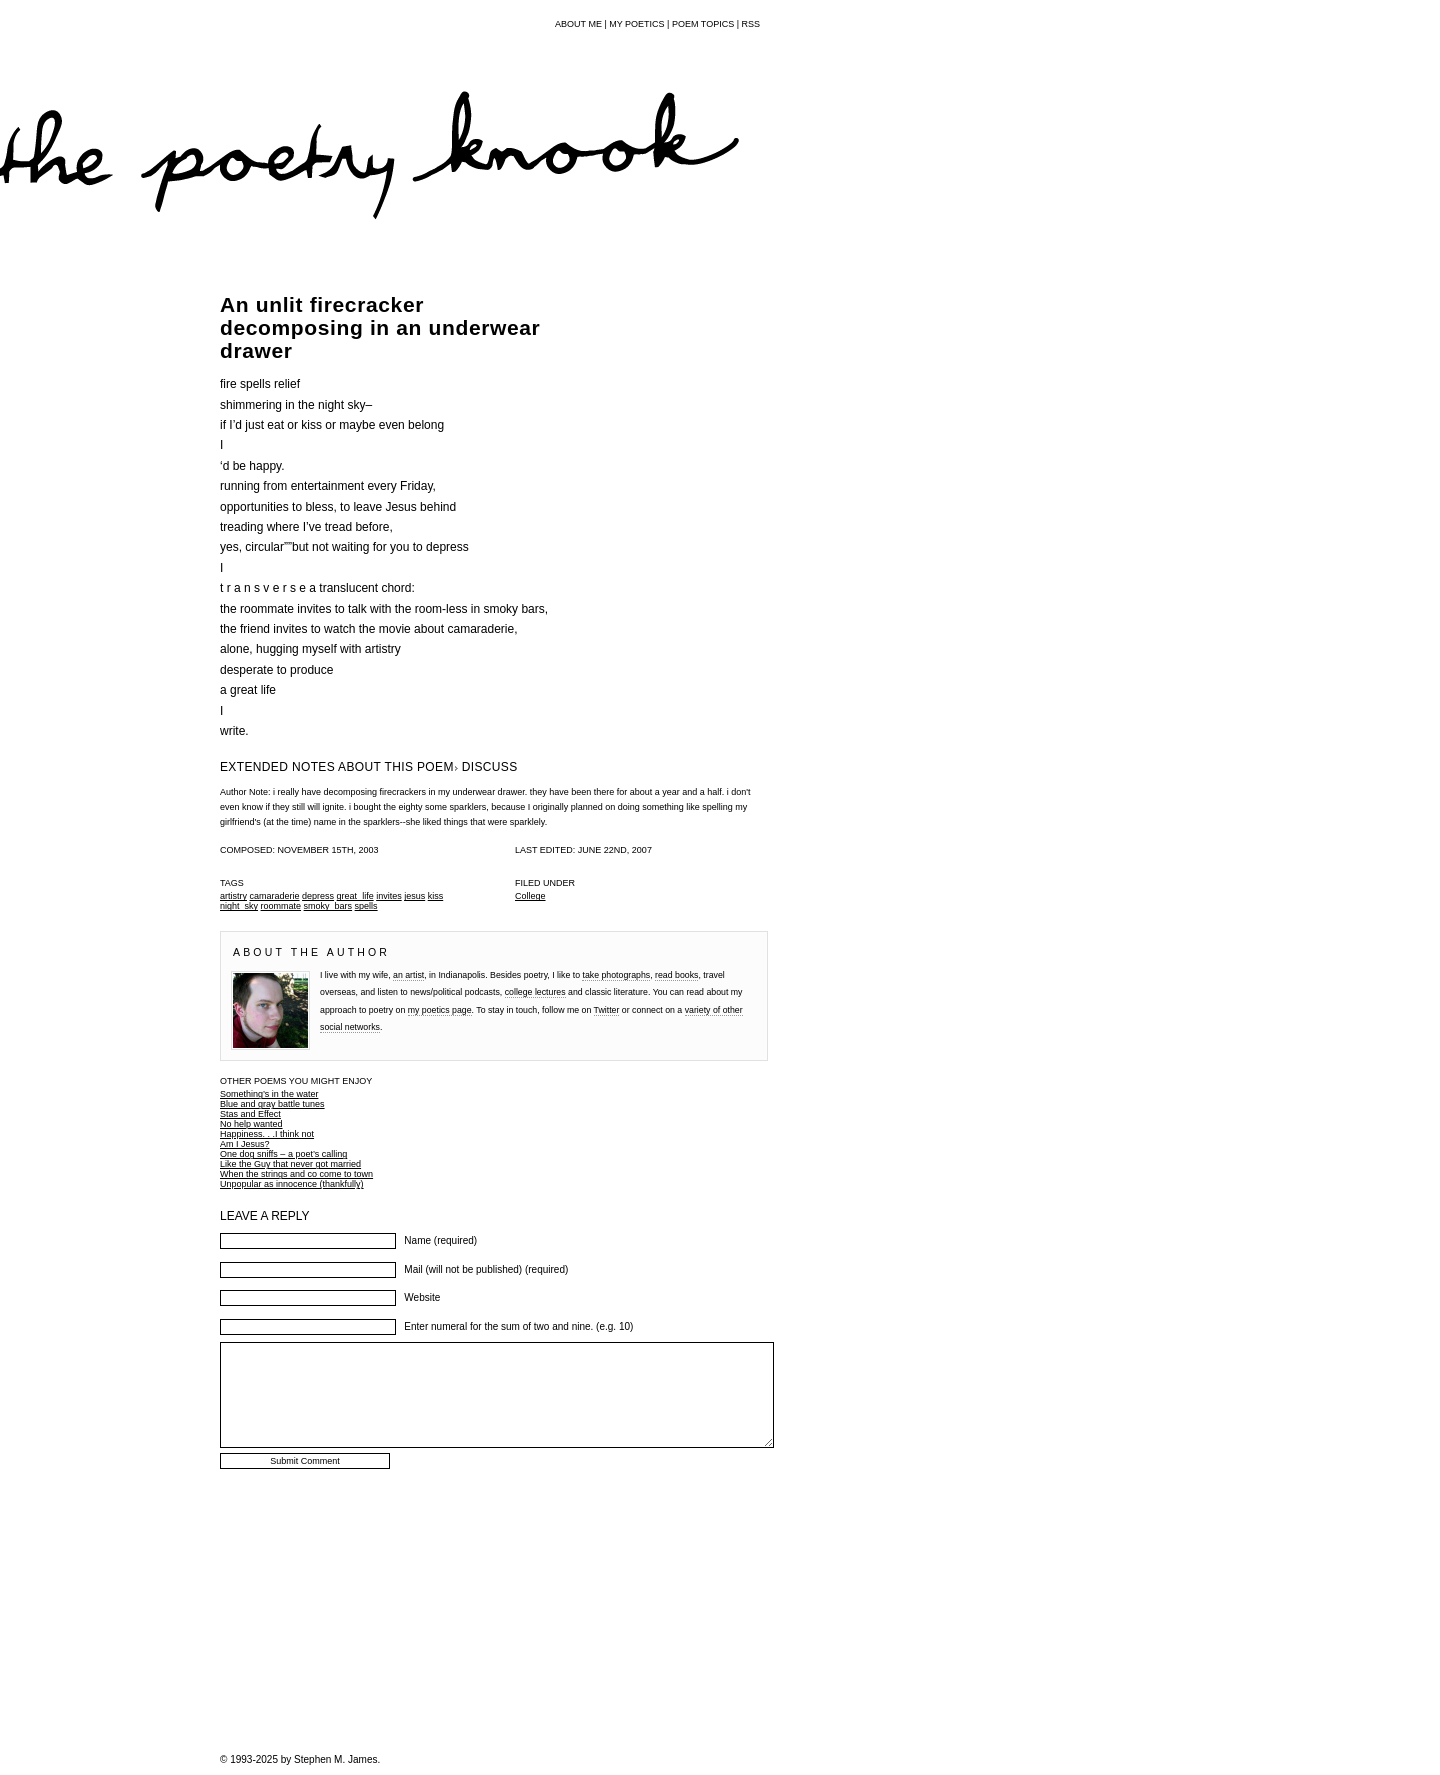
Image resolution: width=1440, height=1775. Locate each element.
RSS (750, 24)
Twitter (607, 1010)
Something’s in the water (269, 1094)
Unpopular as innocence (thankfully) (292, 1184)
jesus (414, 896)
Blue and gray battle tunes (272, 1104)
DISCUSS (490, 767)
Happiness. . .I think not (267, 1134)
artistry (233, 896)
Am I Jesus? (245, 1144)
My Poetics (636, 24)
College (530, 896)
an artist (408, 975)
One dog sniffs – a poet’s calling (283, 1154)
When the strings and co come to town (296, 1174)
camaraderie (275, 896)
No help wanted (251, 1124)
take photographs (616, 975)
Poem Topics (703, 24)
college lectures (535, 992)
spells (366, 906)
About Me (578, 24)
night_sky (239, 906)
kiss (436, 896)
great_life (355, 896)
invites (389, 896)
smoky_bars (328, 906)
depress (318, 896)
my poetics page (440, 1010)
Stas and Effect (250, 1114)
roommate (281, 906)
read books (676, 975)
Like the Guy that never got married (290, 1164)
